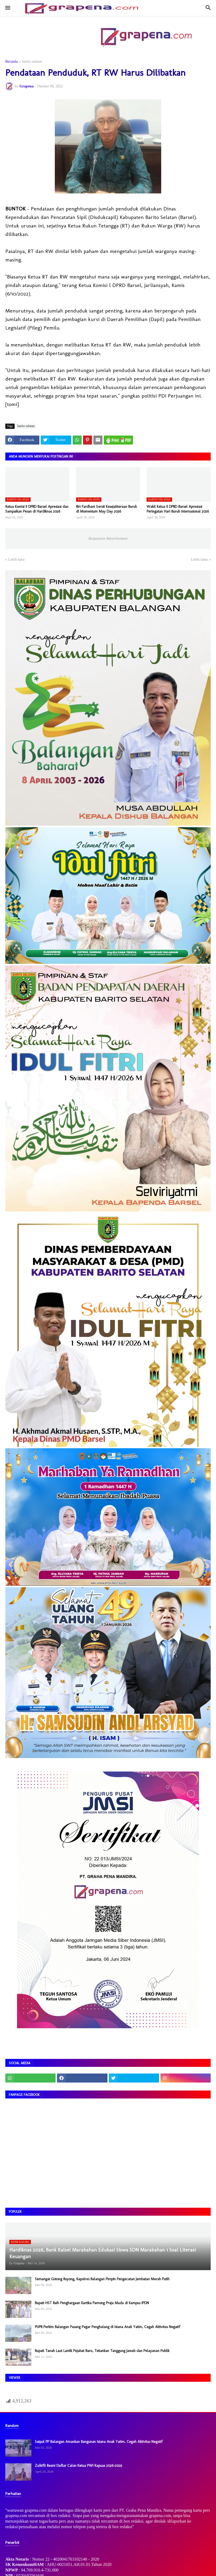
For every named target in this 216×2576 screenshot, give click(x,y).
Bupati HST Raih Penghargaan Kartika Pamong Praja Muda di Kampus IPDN (92, 2303)
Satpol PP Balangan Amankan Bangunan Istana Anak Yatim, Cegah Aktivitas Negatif (99, 2441)
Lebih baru (16, 559)
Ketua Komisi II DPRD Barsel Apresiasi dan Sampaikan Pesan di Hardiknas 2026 (36, 509)
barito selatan (32, 62)
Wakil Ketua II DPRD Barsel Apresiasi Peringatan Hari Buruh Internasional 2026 (178, 509)
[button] (7, 7)
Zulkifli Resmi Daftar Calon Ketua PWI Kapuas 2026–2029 (78, 2465)
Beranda (11, 62)
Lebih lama (199, 559)
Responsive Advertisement (108, 538)
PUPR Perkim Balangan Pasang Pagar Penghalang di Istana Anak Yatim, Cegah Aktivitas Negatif (107, 2327)
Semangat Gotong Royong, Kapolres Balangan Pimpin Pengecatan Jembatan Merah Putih (102, 2279)
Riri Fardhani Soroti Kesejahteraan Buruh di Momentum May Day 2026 (106, 509)
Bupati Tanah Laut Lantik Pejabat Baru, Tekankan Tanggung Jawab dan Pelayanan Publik (102, 2351)
